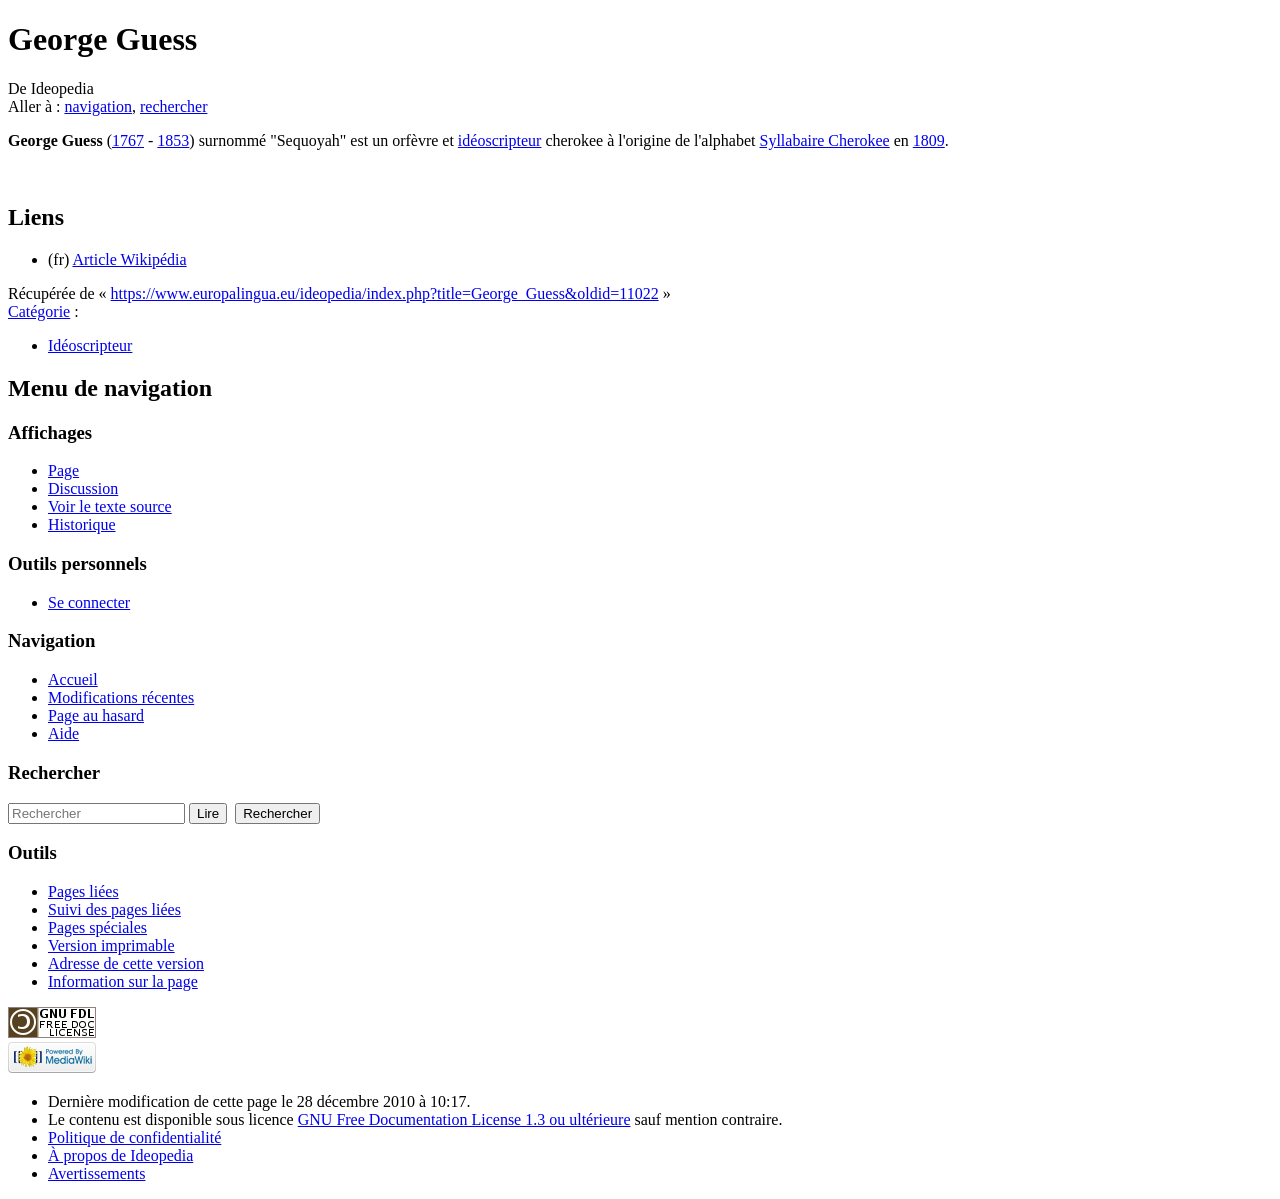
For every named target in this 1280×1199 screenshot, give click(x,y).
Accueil (73, 679)
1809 (929, 140)
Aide (63, 733)
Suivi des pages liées (114, 909)
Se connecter (89, 602)
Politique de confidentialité (134, 1137)
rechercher (174, 106)
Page (63, 470)
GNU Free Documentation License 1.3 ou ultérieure (464, 1119)
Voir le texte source (110, 506)
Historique (82, 524)
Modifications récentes (121, 697)
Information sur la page (123, 981)
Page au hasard (96, 715)
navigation (98, 106)
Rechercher (54, 772)
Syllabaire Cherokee (825, 140)
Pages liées (83, 891)
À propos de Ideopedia (120, 1155)
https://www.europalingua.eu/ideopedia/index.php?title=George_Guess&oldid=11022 (385, 293)
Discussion (83, 488)
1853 (173, 140)
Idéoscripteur (90, 345)
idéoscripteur (500, 140)
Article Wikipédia (129, 259)
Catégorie (39, 311)
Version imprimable (111, 945)
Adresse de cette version (126, 963)
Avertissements (96, 1173)
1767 (128, 140)
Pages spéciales (97, 927)
